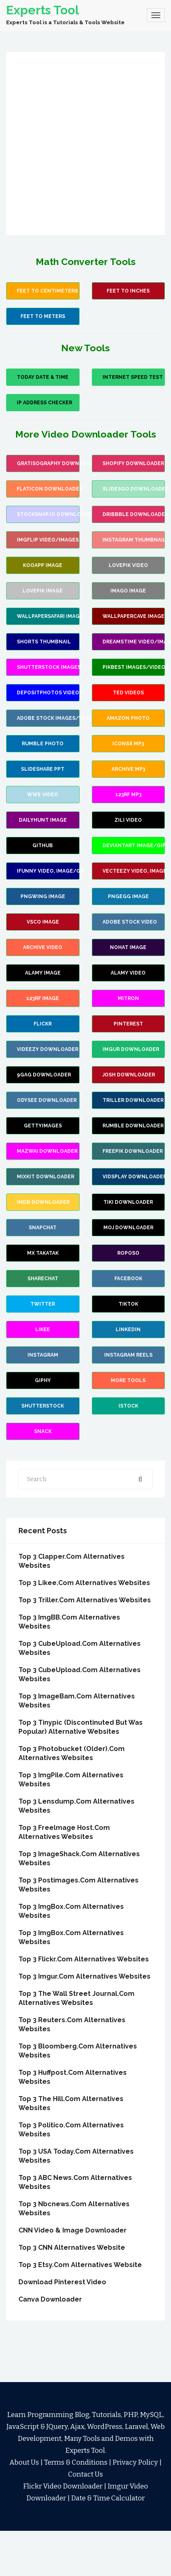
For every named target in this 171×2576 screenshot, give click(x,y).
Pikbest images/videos (134, 667)
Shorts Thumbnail (44, 642)
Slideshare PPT (42, 769)
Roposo (128, 1253)
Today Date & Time (42, 377)
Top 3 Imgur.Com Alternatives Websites (84, 1976)
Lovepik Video (128, 565)
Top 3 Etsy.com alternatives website (80, 2265)
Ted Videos (128, 693)
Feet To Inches (128, 291)
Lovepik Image (43, 591)
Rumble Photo (43, 744)
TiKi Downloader (128, 1202)
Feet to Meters (43, 316)
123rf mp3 (128, 794)
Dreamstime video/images (134, 642)
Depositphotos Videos (48, 693)
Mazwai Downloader (47, 1151)
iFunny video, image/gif (48, 871)
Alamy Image (43, 973)
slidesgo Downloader (134, 489)
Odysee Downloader (47, 1100)
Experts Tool (42, 10)
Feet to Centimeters (47, 291)
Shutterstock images (48, 667)
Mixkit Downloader (45, 1177)
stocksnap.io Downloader (48, 514)
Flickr (43, 1024)
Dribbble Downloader (134, 514)
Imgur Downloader (131, 1049)
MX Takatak (43, 1253)
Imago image (128, 591)
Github (42, 845)
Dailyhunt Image (43, 820)
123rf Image (42, 998)
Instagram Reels (128, 1355)
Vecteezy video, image (134, 871)
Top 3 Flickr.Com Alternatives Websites (83, 1959)
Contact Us (85, 2474)
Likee (42, 1329)
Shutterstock (42, 1406)
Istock (128, 1406)
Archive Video (42, 947)
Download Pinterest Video (62, 2282)
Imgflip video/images (48, 540)
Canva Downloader (50, 2299)
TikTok (128, 1304)
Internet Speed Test (133, 377)
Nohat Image (128, 947)
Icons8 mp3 (128, 744)
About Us (24, 2462)
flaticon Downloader (48, 489)
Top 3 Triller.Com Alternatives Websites (84, 1600)
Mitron (128, 998)
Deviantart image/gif (134, 845)
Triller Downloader (133, 1100)
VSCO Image (43, 922)
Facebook (128, 1278)
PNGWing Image (43, 896)
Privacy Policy (135, 2462)
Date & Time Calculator (108, 2498)
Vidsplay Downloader (134, 1177)
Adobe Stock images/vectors (48, 718)
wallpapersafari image (48, 616)
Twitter (42, 1304)
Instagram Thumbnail (134, 540)
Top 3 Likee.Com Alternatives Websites (84, 1583)
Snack (43, 1431)
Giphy (43, 1380)
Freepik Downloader (133, 1151)
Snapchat (43, 1227)
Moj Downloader (128, 1227)
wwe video (42, 794)
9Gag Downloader (44, 1075)
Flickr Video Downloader (63, 2486)
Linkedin (128, 1329)
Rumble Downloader (133, 1126)
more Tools (128, 1380)
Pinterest (128, 1024)
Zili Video (128, 820)
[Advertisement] (79, 143)
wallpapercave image (133, 616)
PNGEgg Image (128, 896)
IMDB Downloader (43, 1202)
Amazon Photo (128, 718)
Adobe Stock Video (130, 922)
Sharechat (42, 1278)
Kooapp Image (42, 565)
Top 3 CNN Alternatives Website (71, 2247)
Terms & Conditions (75, 2462)
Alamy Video (128, 973)
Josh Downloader (129, 1075)
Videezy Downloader (47, 1049)
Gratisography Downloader (48, 463)
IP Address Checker (44, 403)
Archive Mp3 (128, 769)
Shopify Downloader (133, 463)
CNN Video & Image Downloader (72, 2230)
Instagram (42, 1355)
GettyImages (43, 1126)
